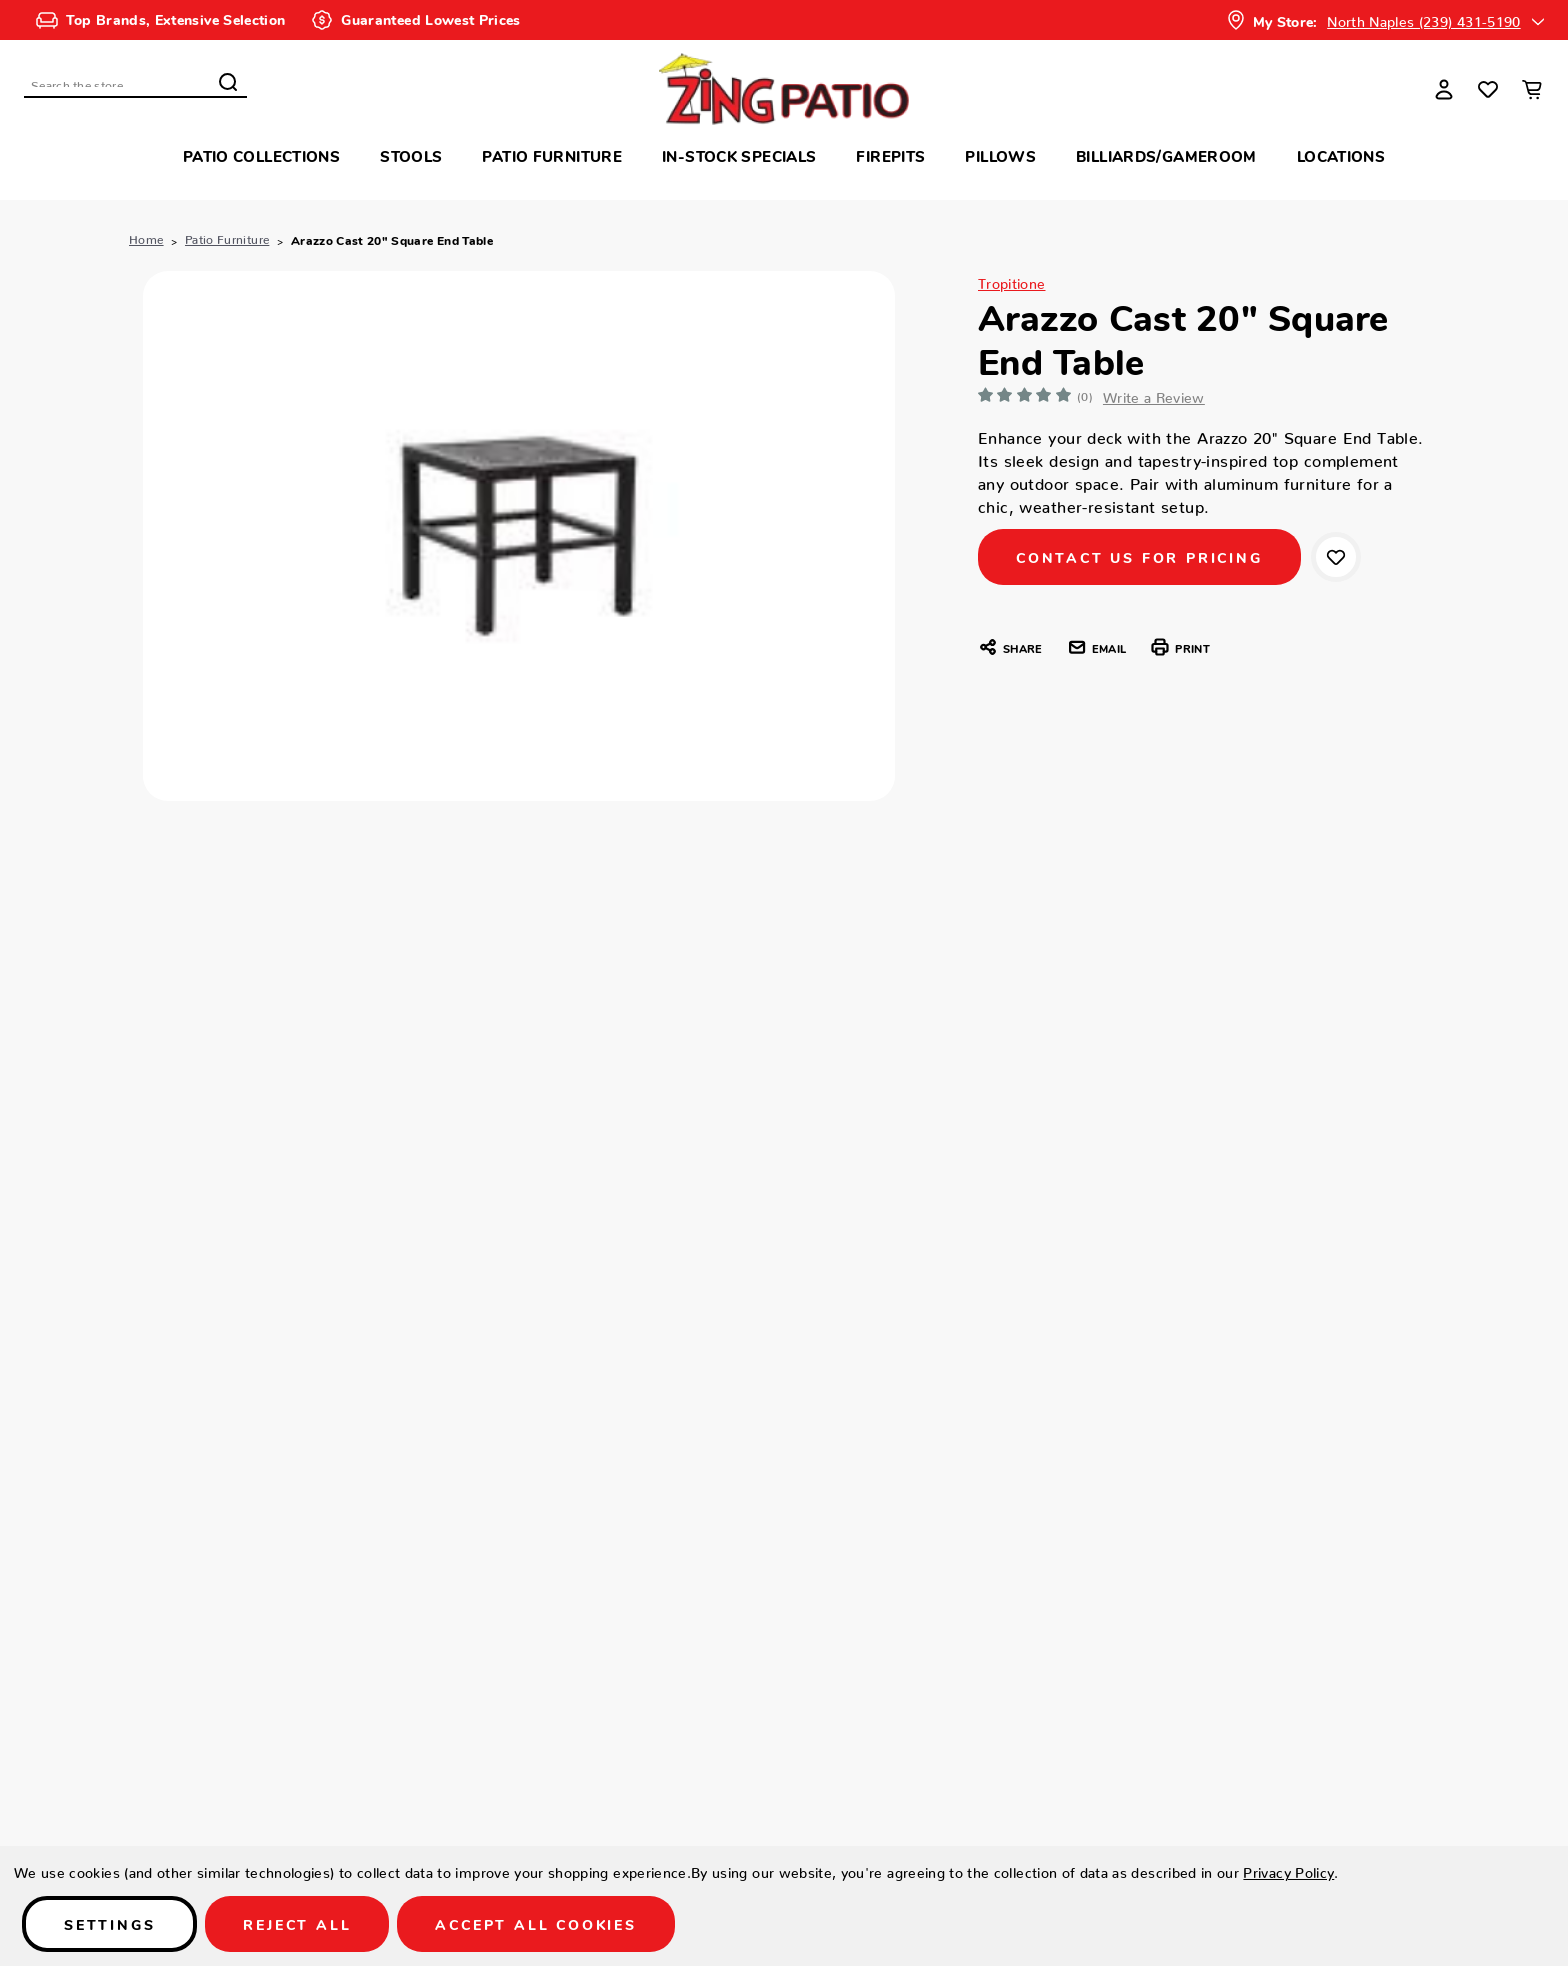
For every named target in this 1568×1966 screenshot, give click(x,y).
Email (1096, 647)
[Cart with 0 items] (1532, 89)
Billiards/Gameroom (1166, 155)
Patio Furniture (552, 155)
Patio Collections (261, 155)
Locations (1341, 155)
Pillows (1000, 155)
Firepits (890, 155)
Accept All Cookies (535, 1924)
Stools (411, 155)
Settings (109, 1924)
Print (1179, 647)
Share (1010, 647)
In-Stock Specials (739, 155)
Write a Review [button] (1157, 394)
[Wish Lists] (1488, 89)
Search (228, 82)
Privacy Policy (1288, 1869)
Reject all (297, 1924)
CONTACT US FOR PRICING (1139, 557)
